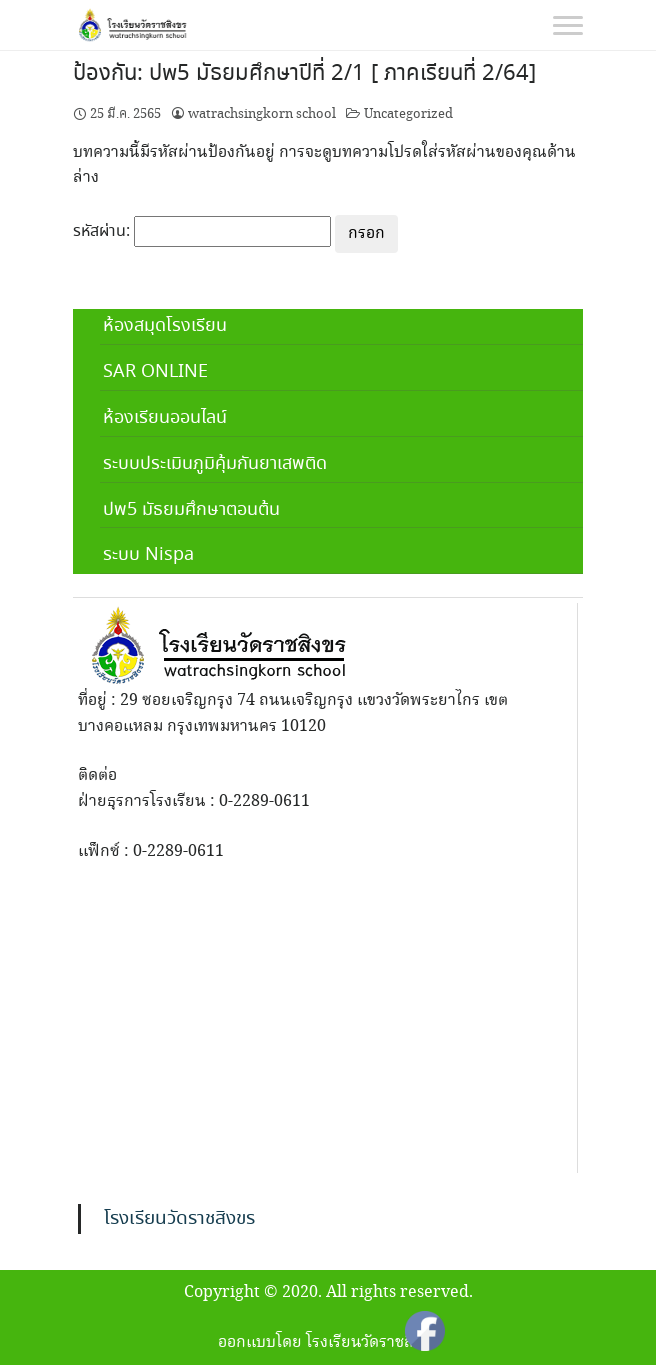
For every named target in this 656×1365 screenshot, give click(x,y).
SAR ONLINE (155, 372)
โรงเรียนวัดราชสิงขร (179, 1219)
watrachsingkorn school (262, 114)
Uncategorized (408, 114)
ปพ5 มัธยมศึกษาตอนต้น (191, 510)
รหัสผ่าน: (202, 232)
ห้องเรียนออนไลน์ (165, 418)
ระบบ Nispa (148, 555)
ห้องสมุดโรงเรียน (165, 326)
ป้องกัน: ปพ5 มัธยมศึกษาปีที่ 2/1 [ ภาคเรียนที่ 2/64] (304, 74)
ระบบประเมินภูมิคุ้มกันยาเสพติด (215, 464)
